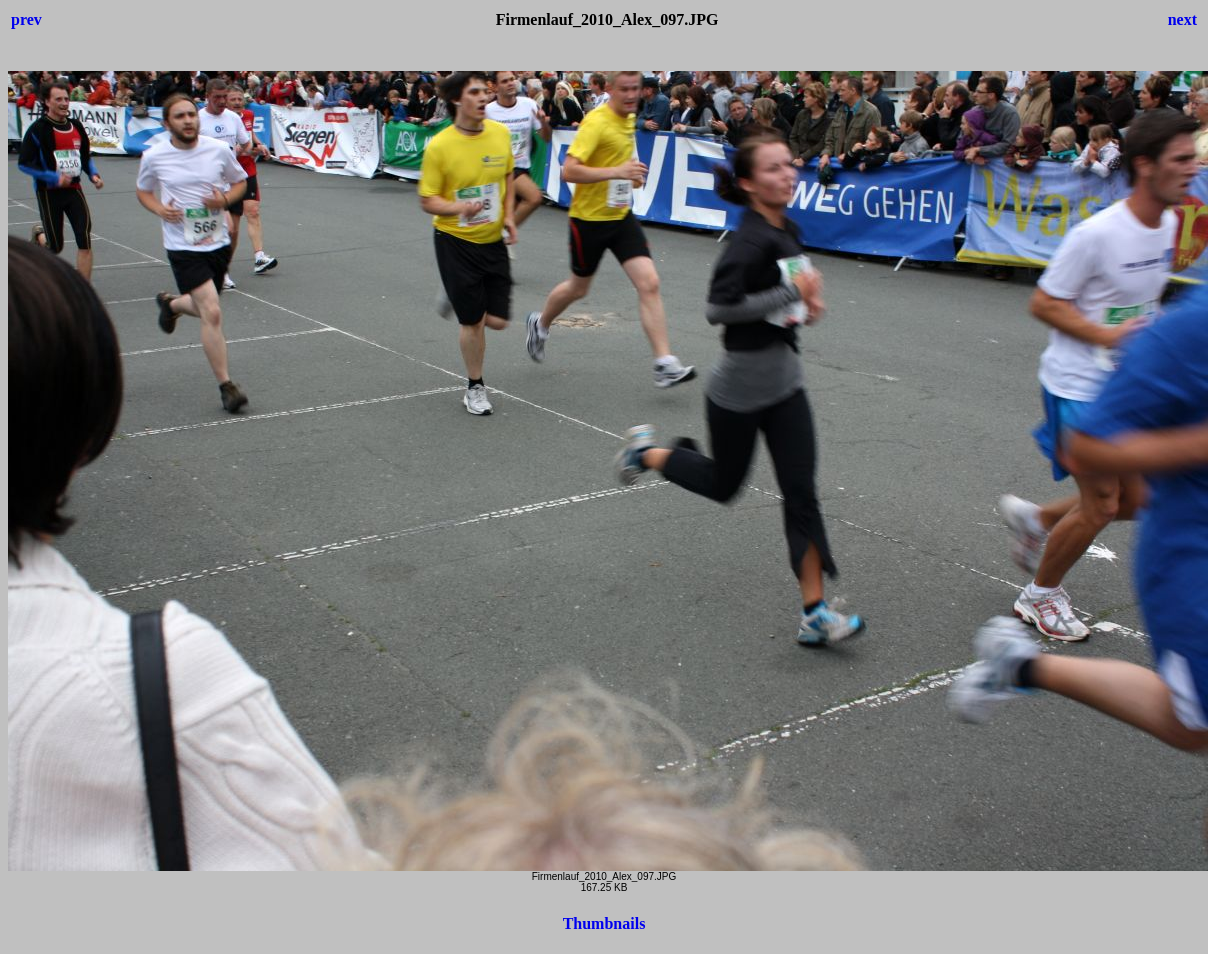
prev (26, 19)
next (1182, 19)
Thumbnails (604, 923)
